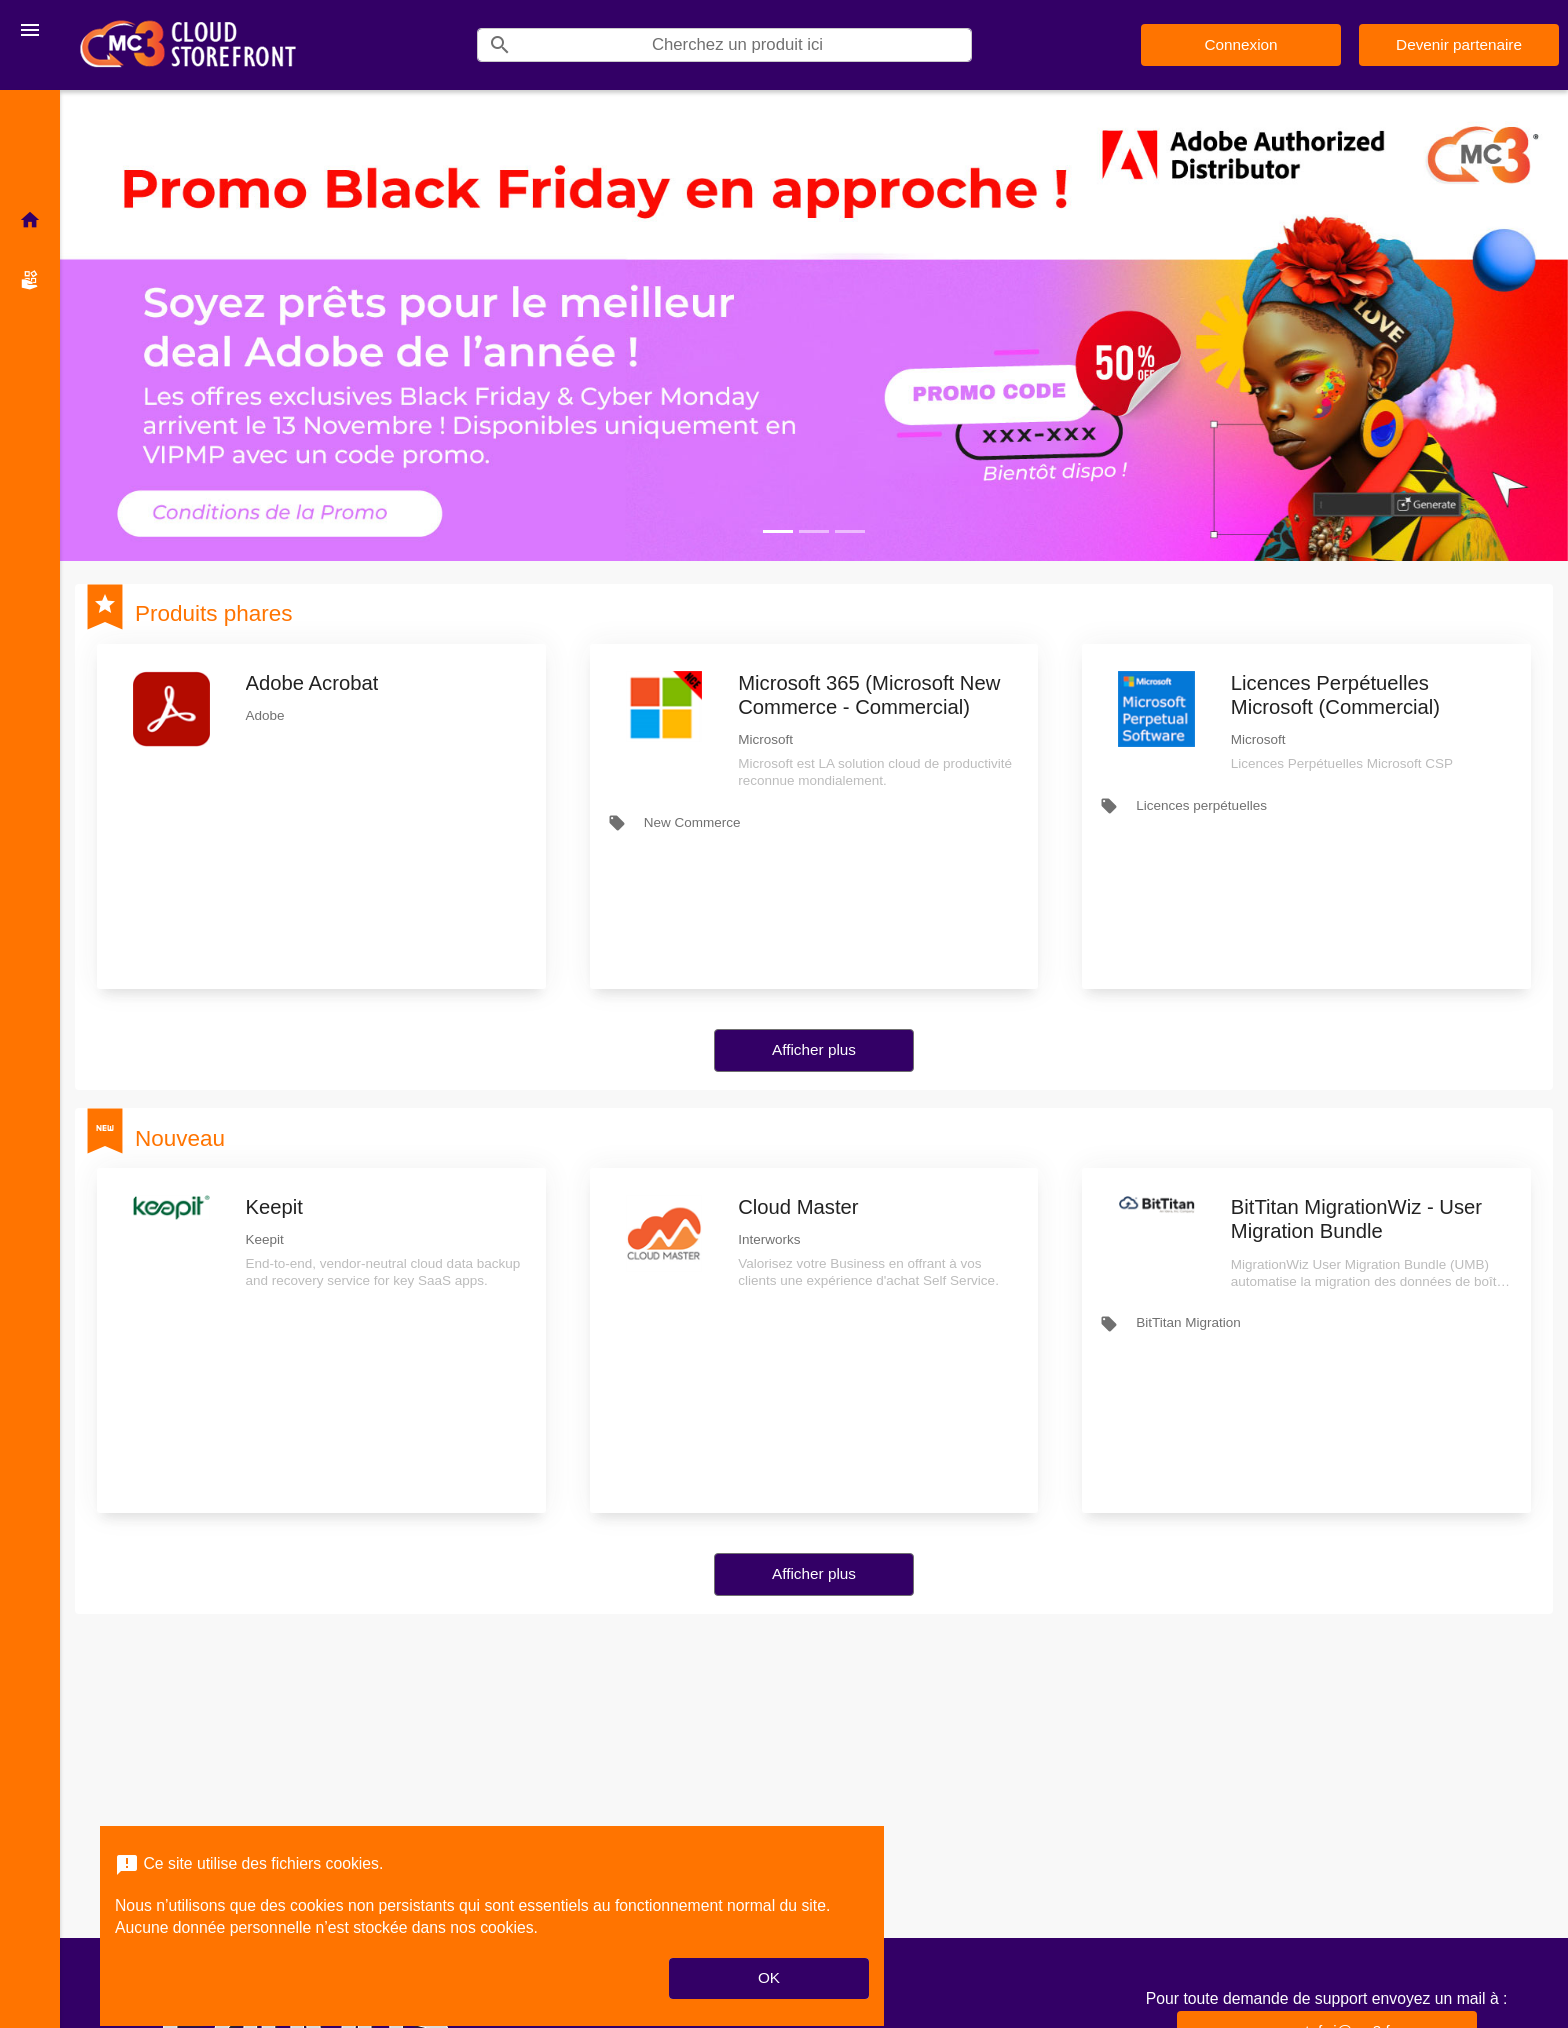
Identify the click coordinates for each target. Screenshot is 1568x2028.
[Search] (746, 45)
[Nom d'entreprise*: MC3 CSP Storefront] (188, 45)
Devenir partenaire (1459, 44)
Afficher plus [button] (814, 1049)
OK (769, 1977)
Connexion (1240, 44)
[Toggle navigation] (30, 30)
